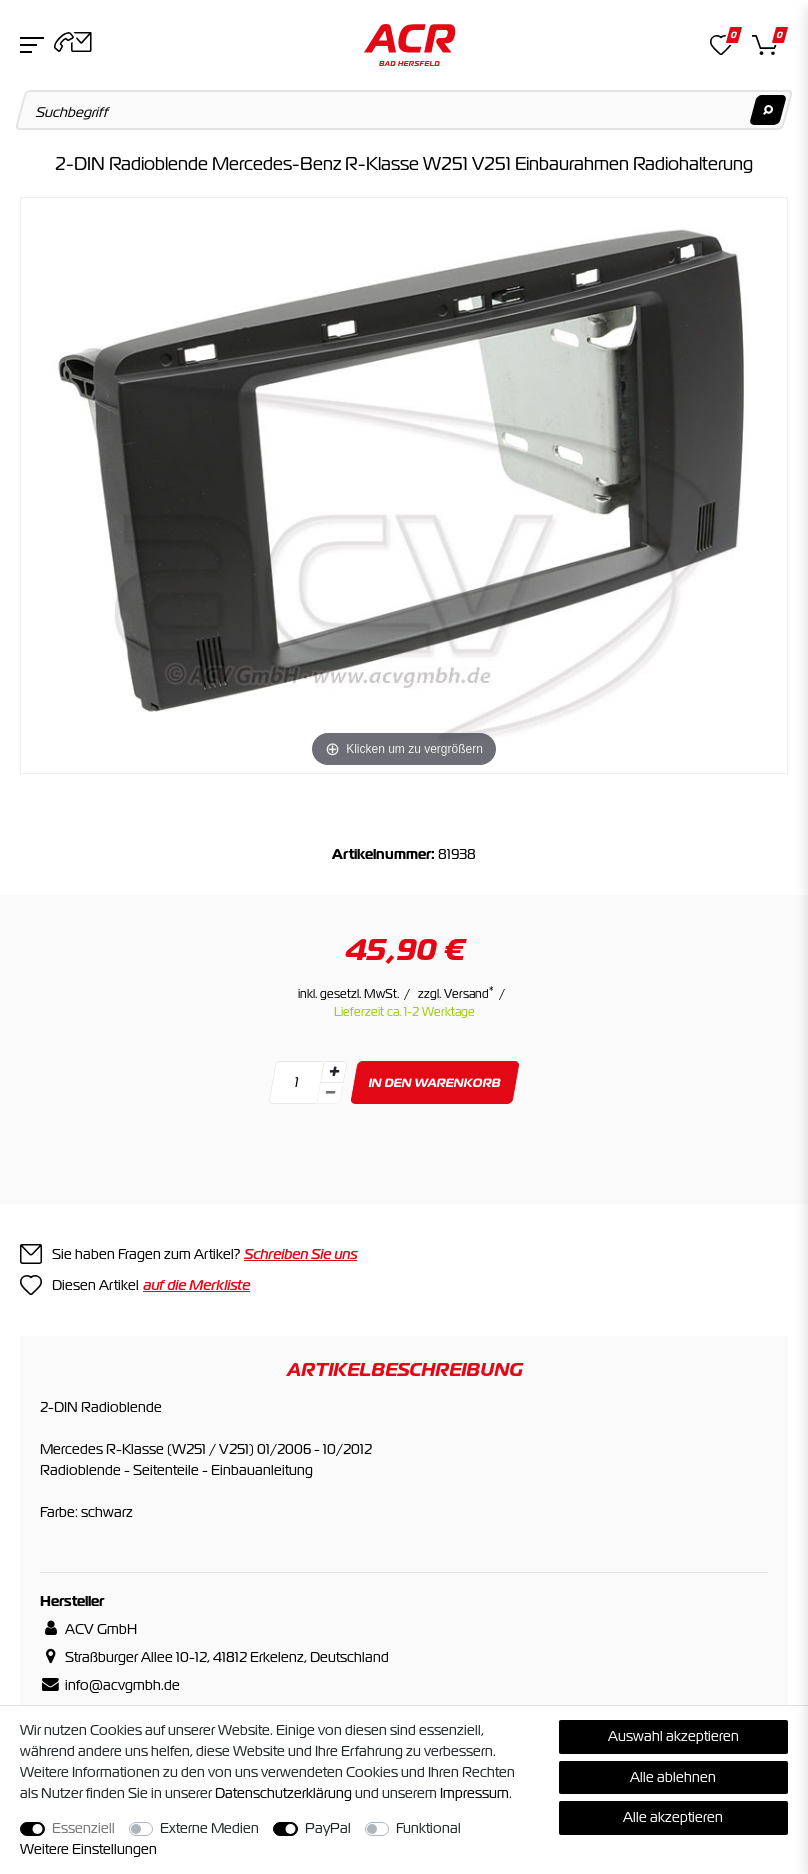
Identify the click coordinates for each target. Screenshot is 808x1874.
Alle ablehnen (673, 1777)
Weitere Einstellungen (88, 1849)
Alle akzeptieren (673, 1817)
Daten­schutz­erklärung (283, 1793)
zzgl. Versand (456, 994)
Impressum (474, 1793)
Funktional (428, 1828)
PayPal (328, 1828)
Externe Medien (209, 1828)
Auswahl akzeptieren (673, 1736)
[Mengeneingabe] (296, 1082)
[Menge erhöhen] (334, 1072)
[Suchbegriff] (404, 110)
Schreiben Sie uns (300, 1254)
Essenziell (83, 1828)
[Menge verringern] (330, 1093)
